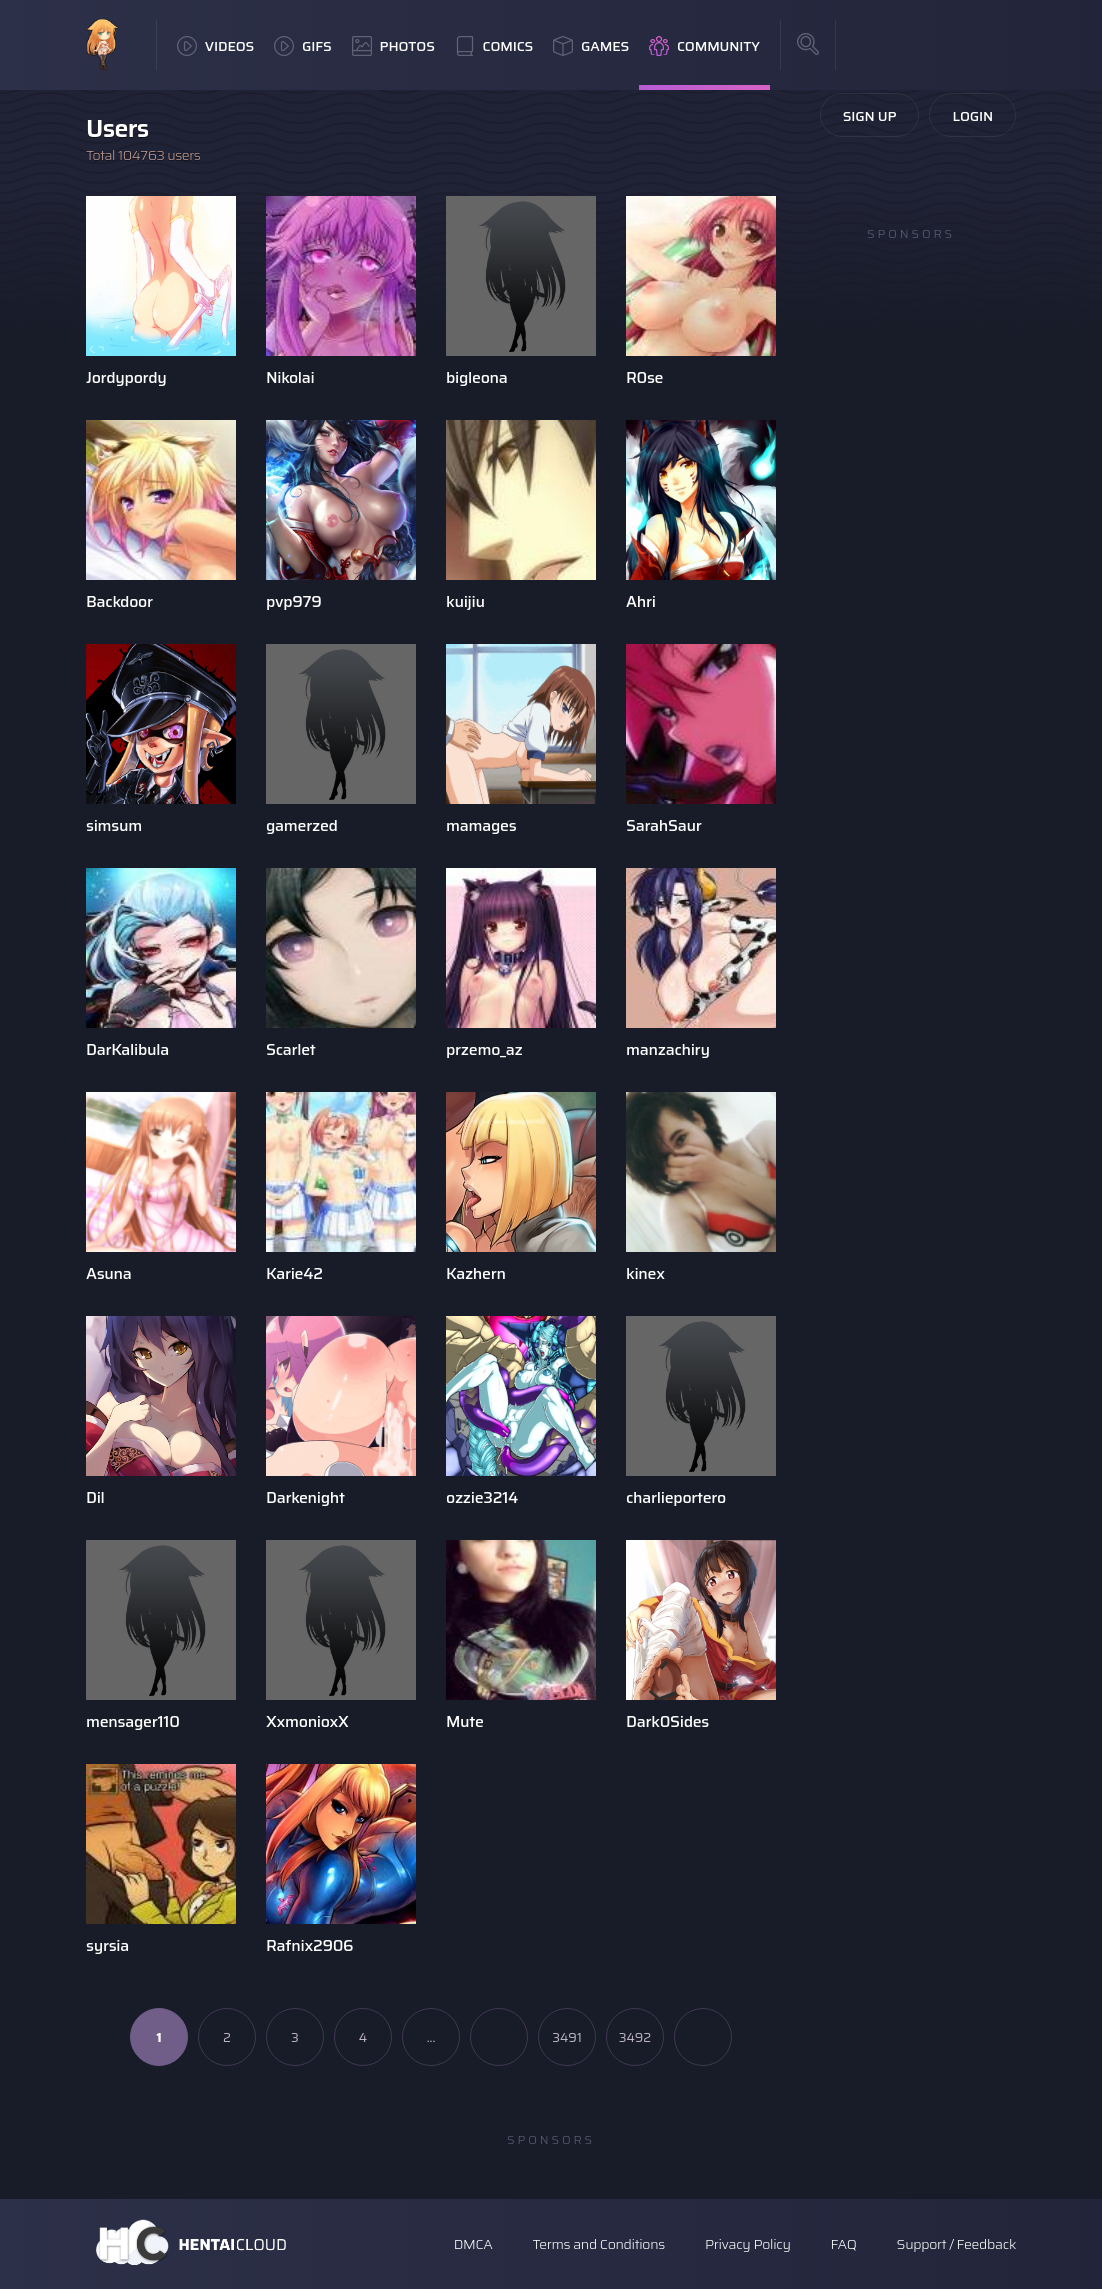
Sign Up (870, 116)
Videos (215, 46)
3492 (635, 2037)
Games (591, 46)
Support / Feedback (956, 2244)
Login (972, 116)
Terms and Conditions (598, 2244)
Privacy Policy (748, 2244)
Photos (393, 46)
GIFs (303, 46)
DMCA (473, 2244)
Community (704, 46)
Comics (494, 46)
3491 (567, 2037)
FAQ (844, 2244)
